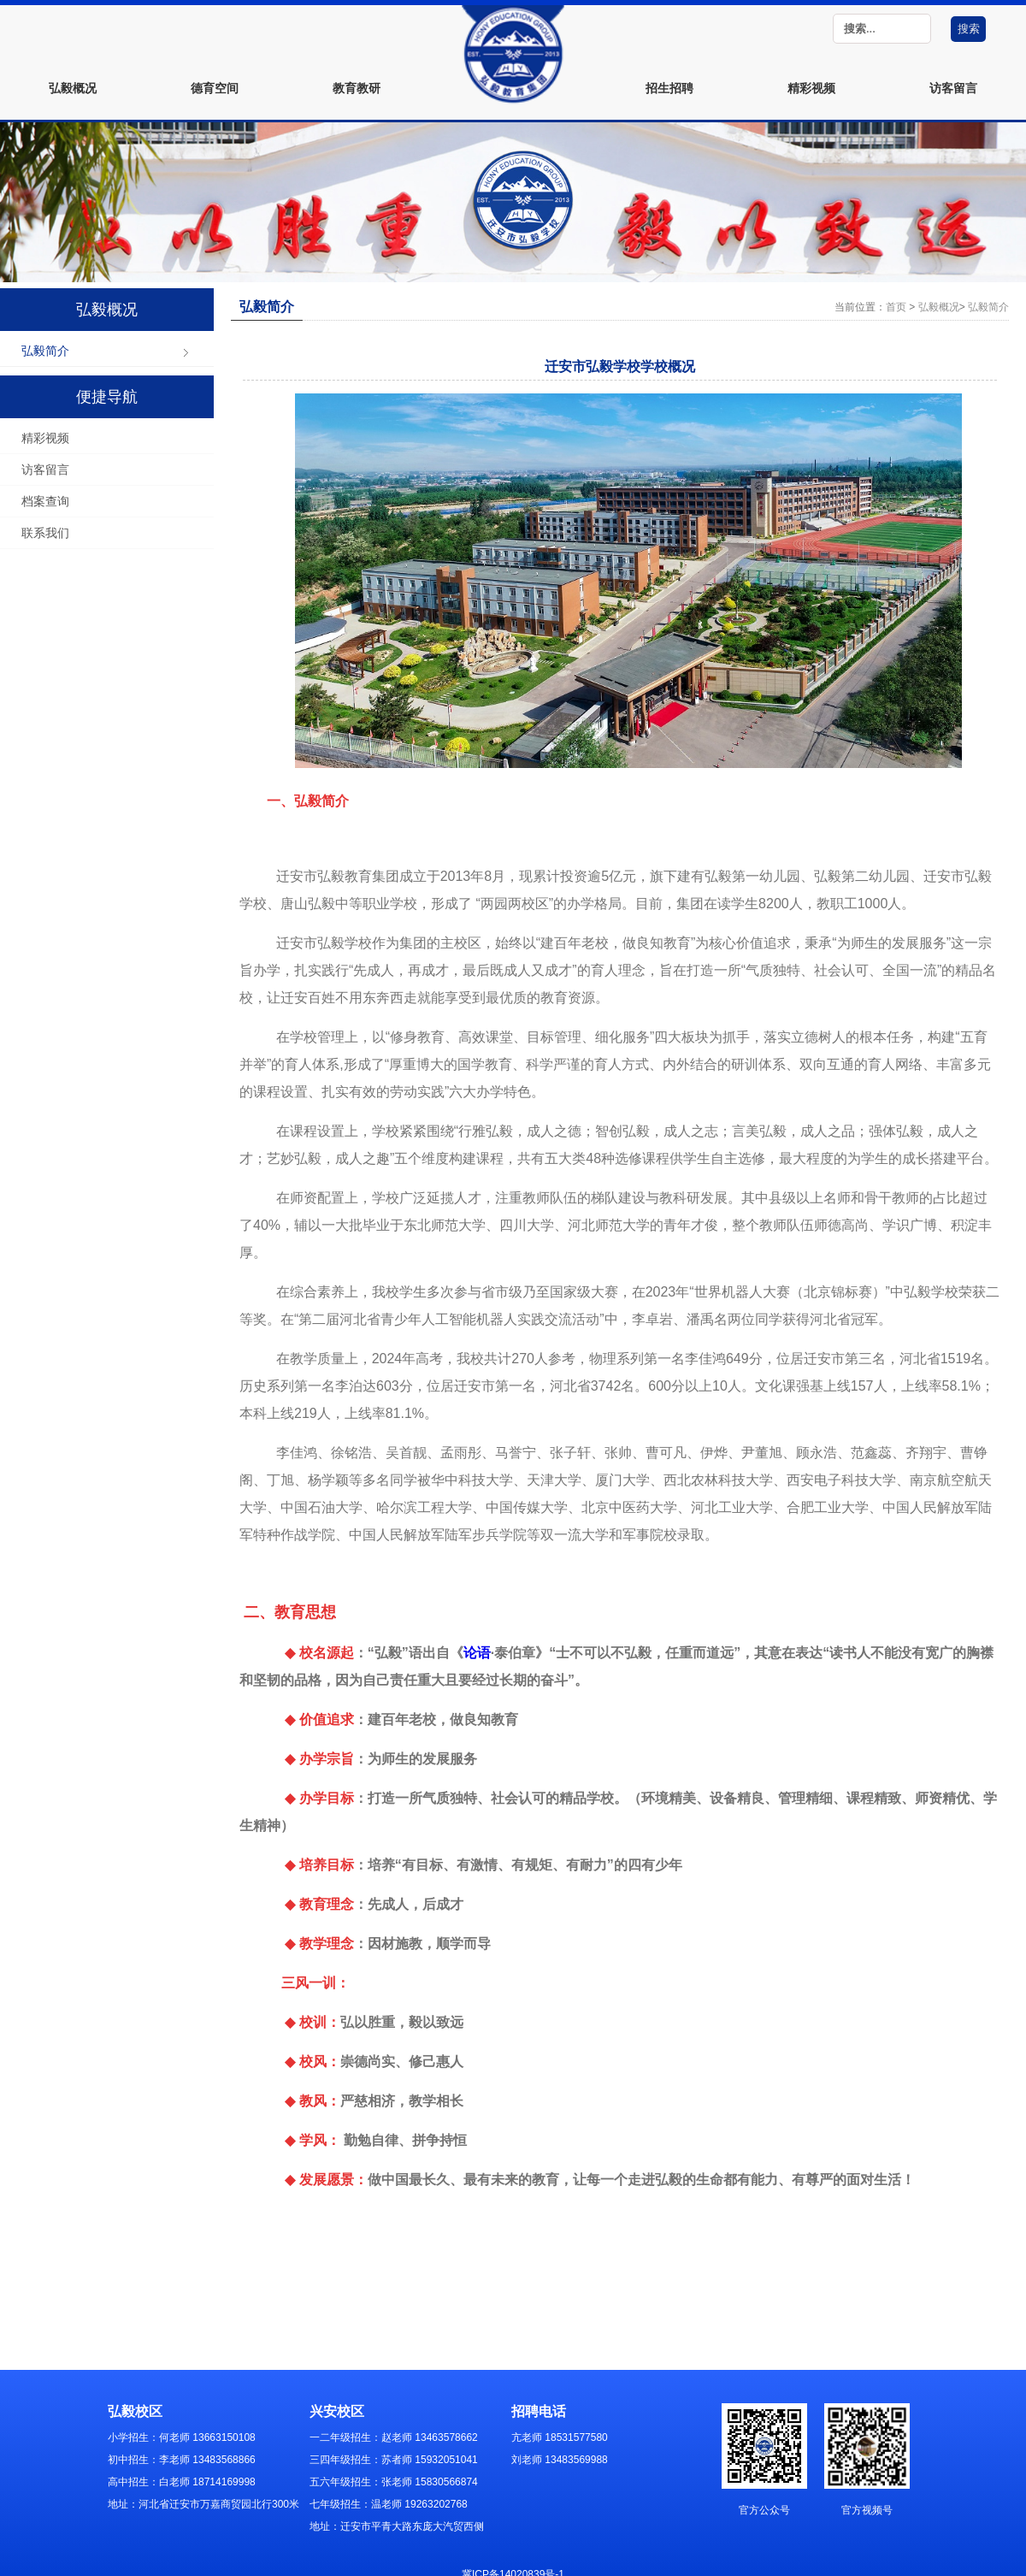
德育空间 (215, 88)
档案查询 (45, 501)
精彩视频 (811, 88)
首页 (896, 307)
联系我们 (45, 533)
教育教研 (356, 88)
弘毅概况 (73, 88)
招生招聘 (669, 88)
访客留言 (953, 88)
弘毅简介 (45, 350)
